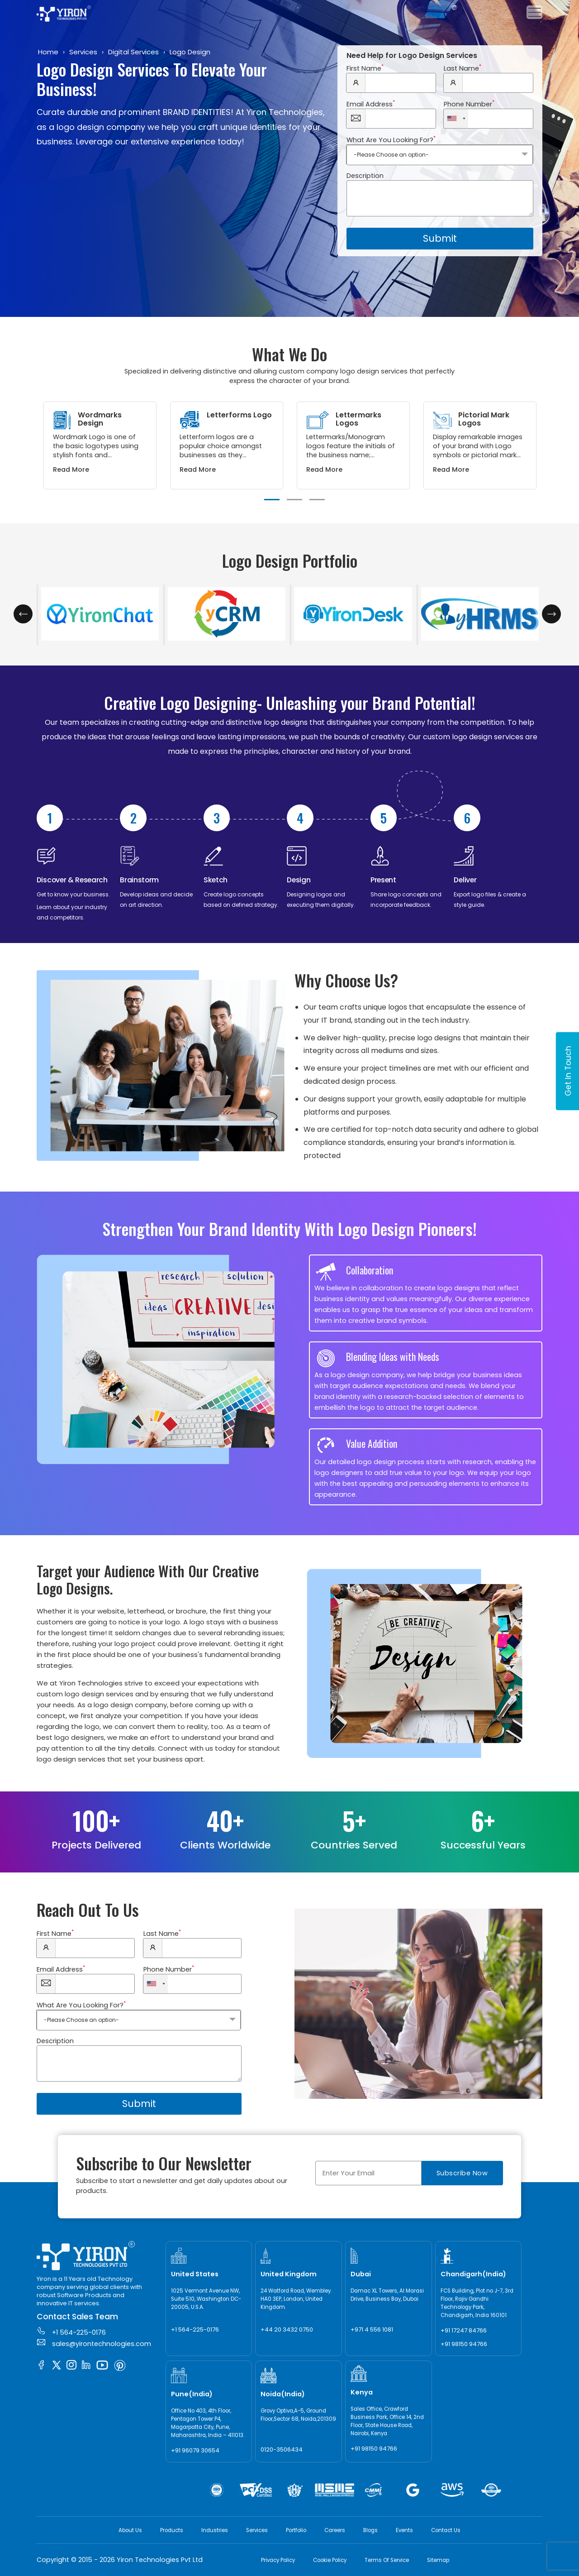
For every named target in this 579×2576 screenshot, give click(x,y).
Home (48, 52)
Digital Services (133, 52)
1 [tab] (272, 499)
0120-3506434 (282, 2449)
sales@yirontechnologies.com (94, 2342)
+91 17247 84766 (464, 2330)
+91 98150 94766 (464, 2344)
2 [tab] (294, 499)
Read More (71, 469)
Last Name (462, 68)
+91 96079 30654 (195, 2450)
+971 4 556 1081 (372, 2329)
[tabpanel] (100, 445)
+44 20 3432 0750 (287, 2329)
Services (83, 52)
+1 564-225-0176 (71, 2331)
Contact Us (445, 2530)
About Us (130, 2530)
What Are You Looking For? (391, 139)
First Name (365, 68)
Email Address (370, 104)
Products (171, 2530)
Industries (214, 2530)
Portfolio (296, 2530)
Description (365, 175)
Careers (334, 2530)
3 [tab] (317, 499)
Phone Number (469, 104)
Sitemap (438, 2560)
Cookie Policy (329, 2560)
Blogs (370, 2530)
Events (404, 2530)
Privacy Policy (278, 2560)
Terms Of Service (387, 2560)
